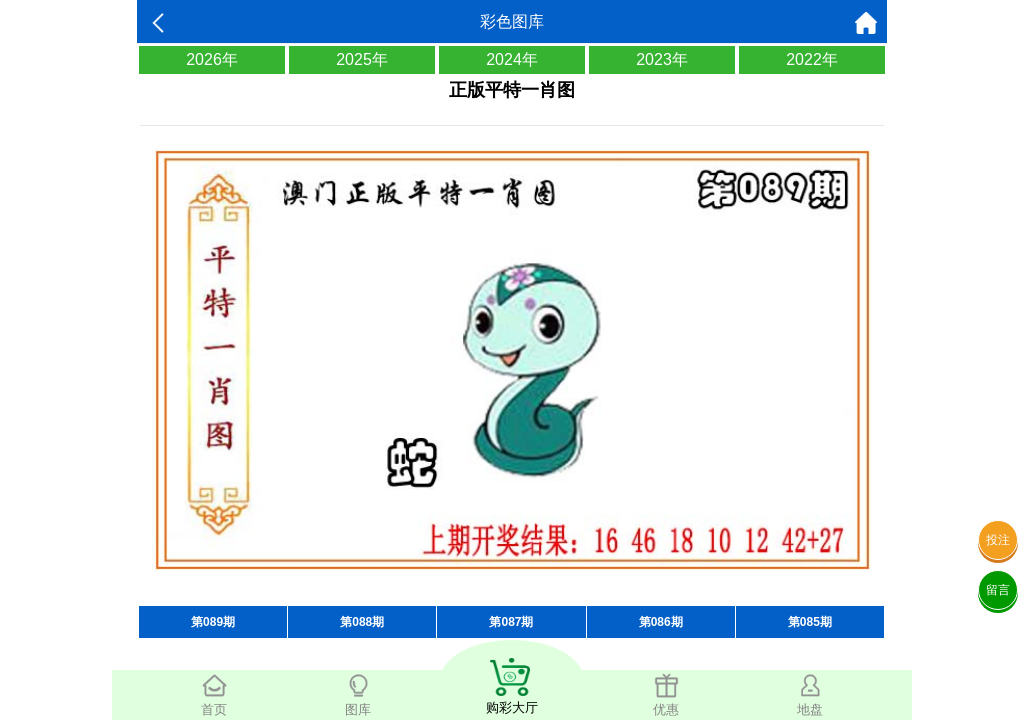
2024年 (512, 59)
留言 (998, 590)
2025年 (362, 59)
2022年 (812, 59)
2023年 (662, 59)
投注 (998, 540)
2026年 (212, 59)
